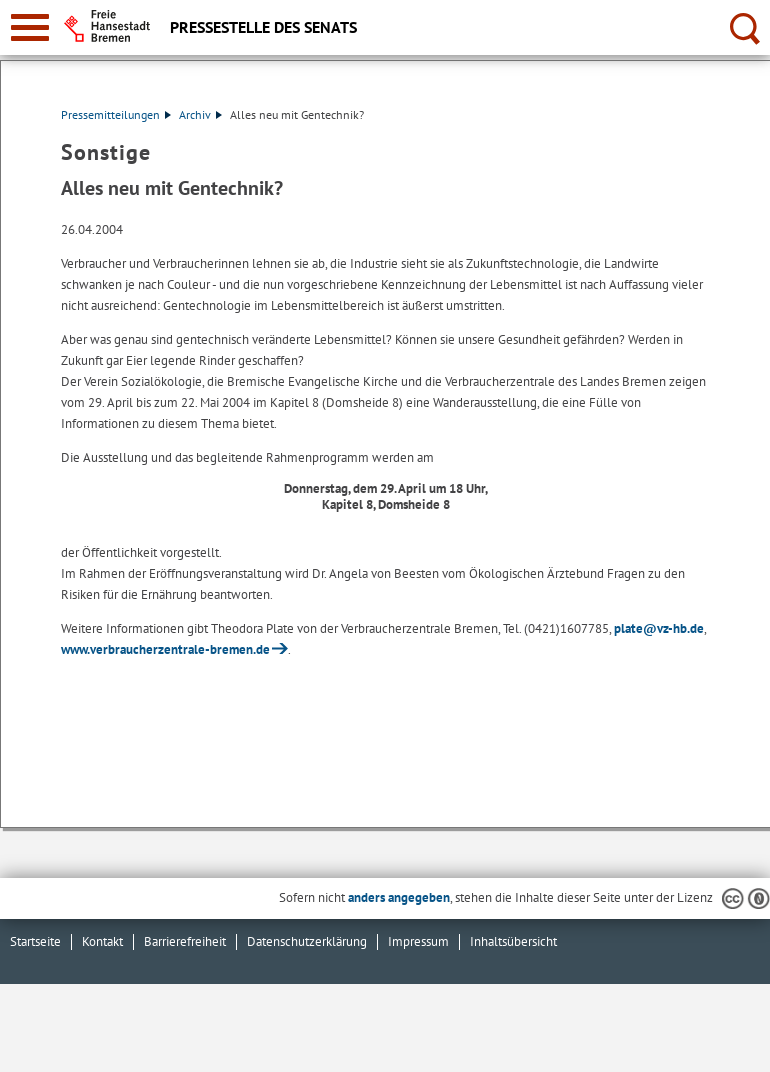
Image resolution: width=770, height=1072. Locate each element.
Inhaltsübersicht (513, 941)
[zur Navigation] (30, 27)
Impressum (418, 941)
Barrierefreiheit (185, 941)
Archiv (200, 114)
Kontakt (102, 941)
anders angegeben (399, 897)
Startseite (35, 941)
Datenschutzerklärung (307, 941)
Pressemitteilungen (116, 114)
